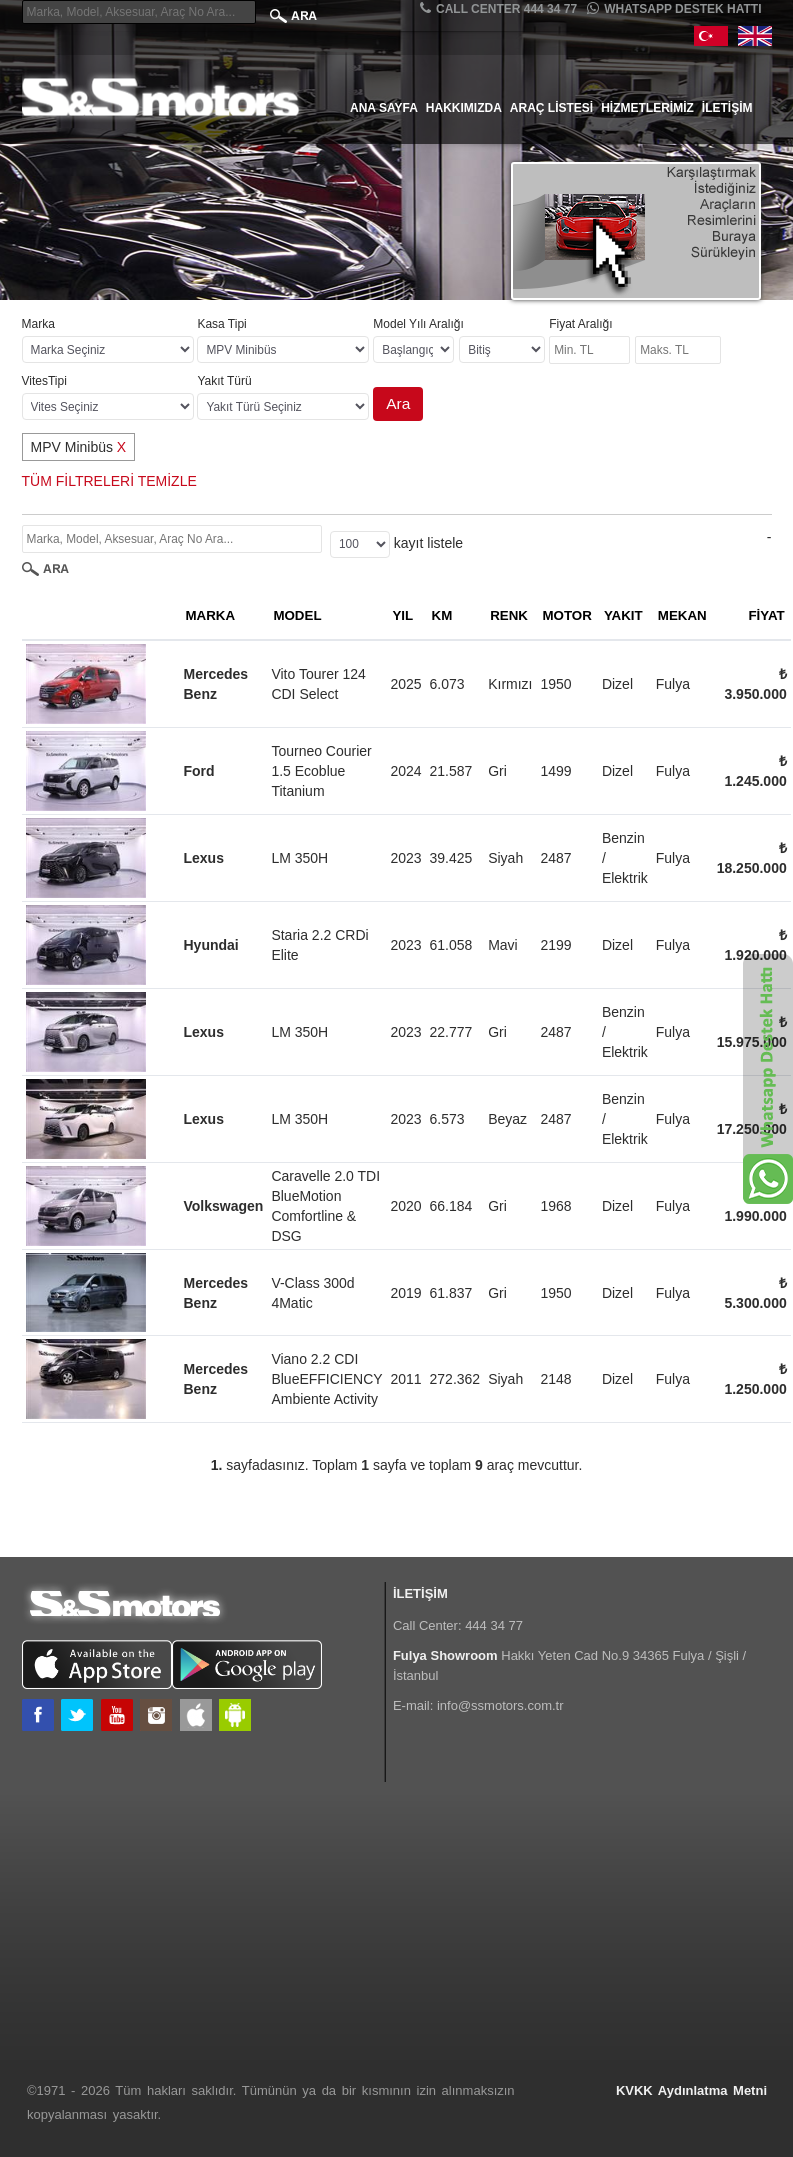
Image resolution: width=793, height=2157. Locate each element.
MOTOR (567, 615)
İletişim (727, 108)
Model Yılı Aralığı (418, 324)
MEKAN (682, 615)
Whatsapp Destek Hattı (674, 8)
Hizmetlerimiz (647, 108)
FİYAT (766, 615)
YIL (402, 615)
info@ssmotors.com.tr (500, 1705)
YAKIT (623, 615)
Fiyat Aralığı (580, 324)
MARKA (211, 615)
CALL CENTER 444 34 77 (498, 8)
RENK (509, 615)
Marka (38, 324)
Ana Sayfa (384, 108)
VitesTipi (44, 381)
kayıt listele (428, 543)
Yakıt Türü (224, 381)
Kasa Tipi (221, 324)
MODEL (297, 615)
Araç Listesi (551, 108)
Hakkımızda (464, 108)
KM (442, 615)
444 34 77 (494, 1625)
